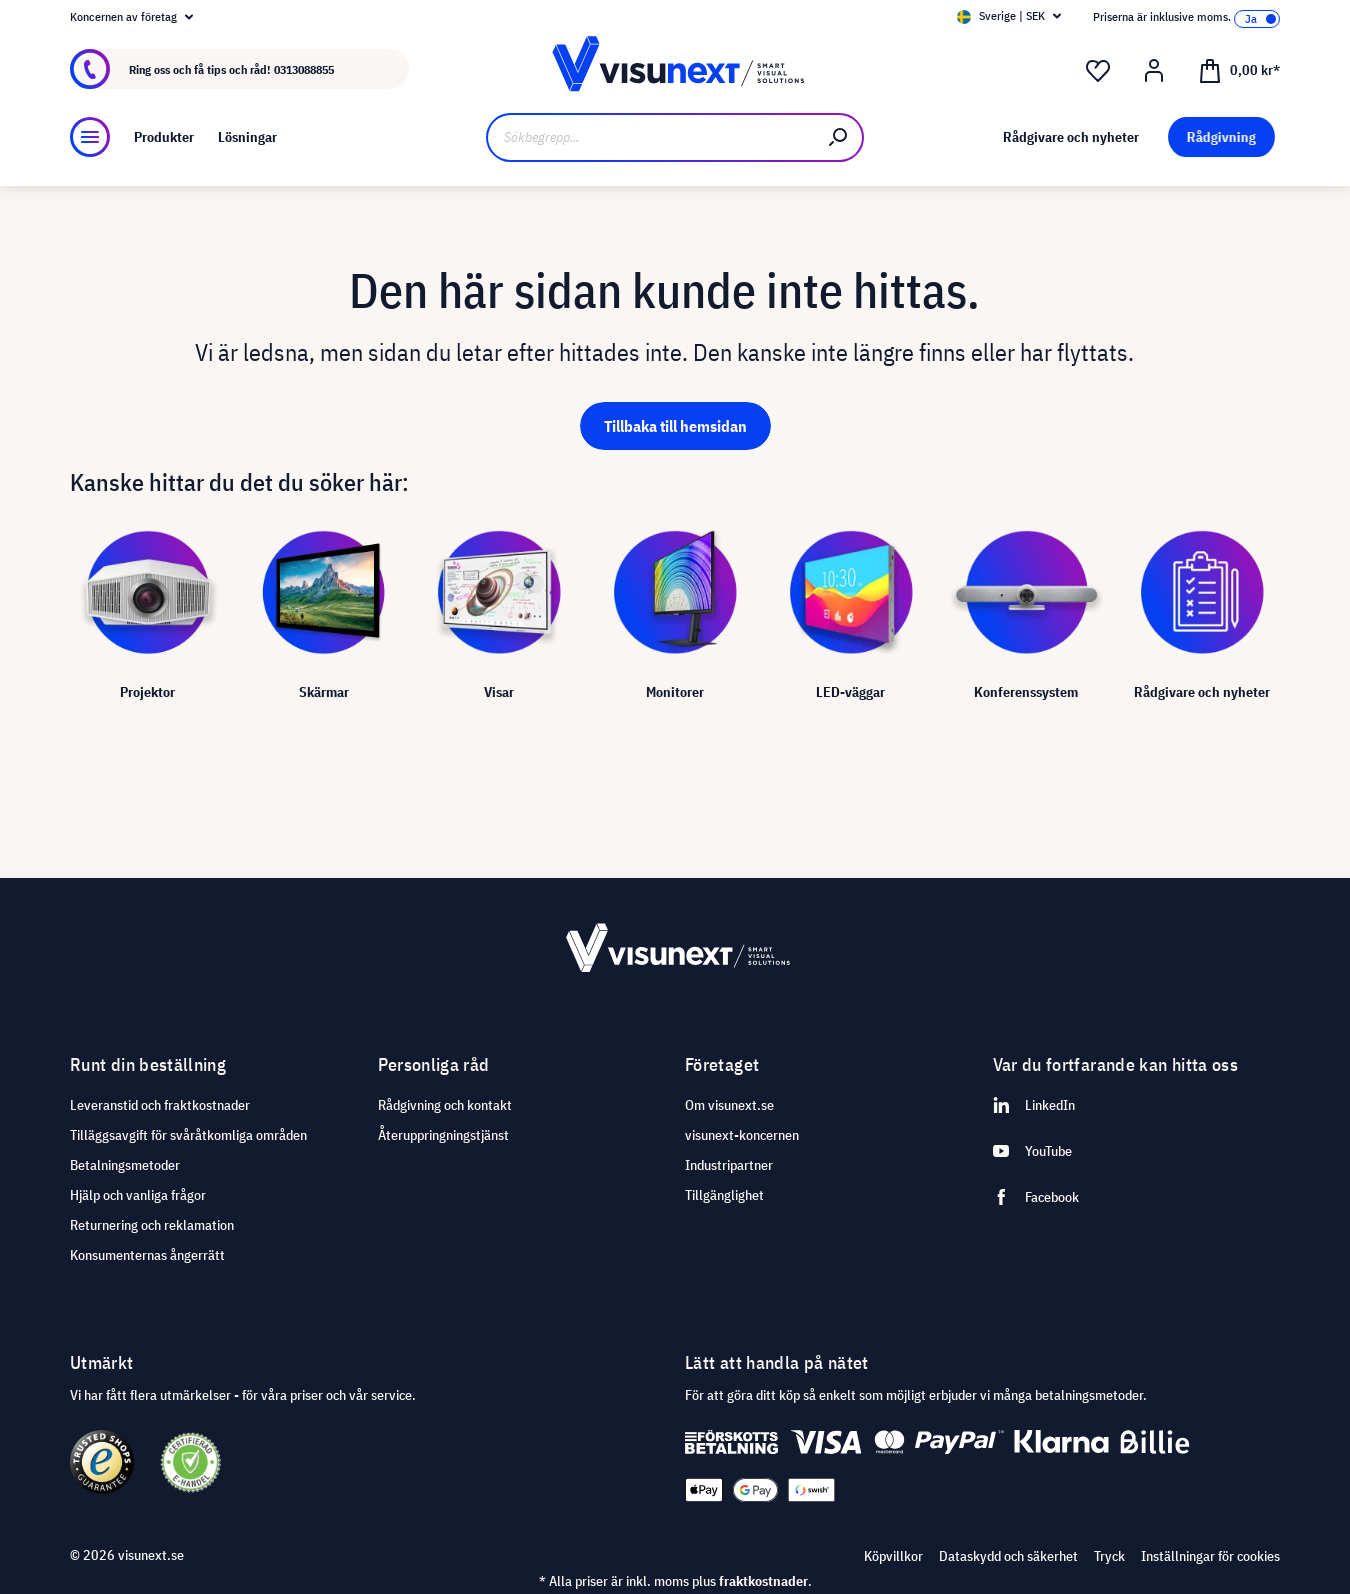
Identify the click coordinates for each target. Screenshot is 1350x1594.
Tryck (1109, 1556)
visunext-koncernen (742, 1135)
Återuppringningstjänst (443, 1135)
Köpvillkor (893, 1556)
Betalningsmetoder (125, 1165)
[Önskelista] (1098, 71)
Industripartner (729, 1165)
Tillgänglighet (724, 1195)
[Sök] (839, 137)
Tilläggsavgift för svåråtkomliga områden (188, 1135)
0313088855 (304, 69)
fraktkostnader (763, 1581)
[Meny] (90, 137)
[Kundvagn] (1239, 69)
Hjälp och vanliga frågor (138, 1195)
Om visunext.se (729, 1105)
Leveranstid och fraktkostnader (160, 1105)
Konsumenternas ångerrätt (147, 1255)
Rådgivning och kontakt (445, 1105)
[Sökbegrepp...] (650, 137)
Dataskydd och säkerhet (1008, 1556)
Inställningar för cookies (1210, 1556)
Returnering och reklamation (152, 1225)
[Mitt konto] (1154, 71)
